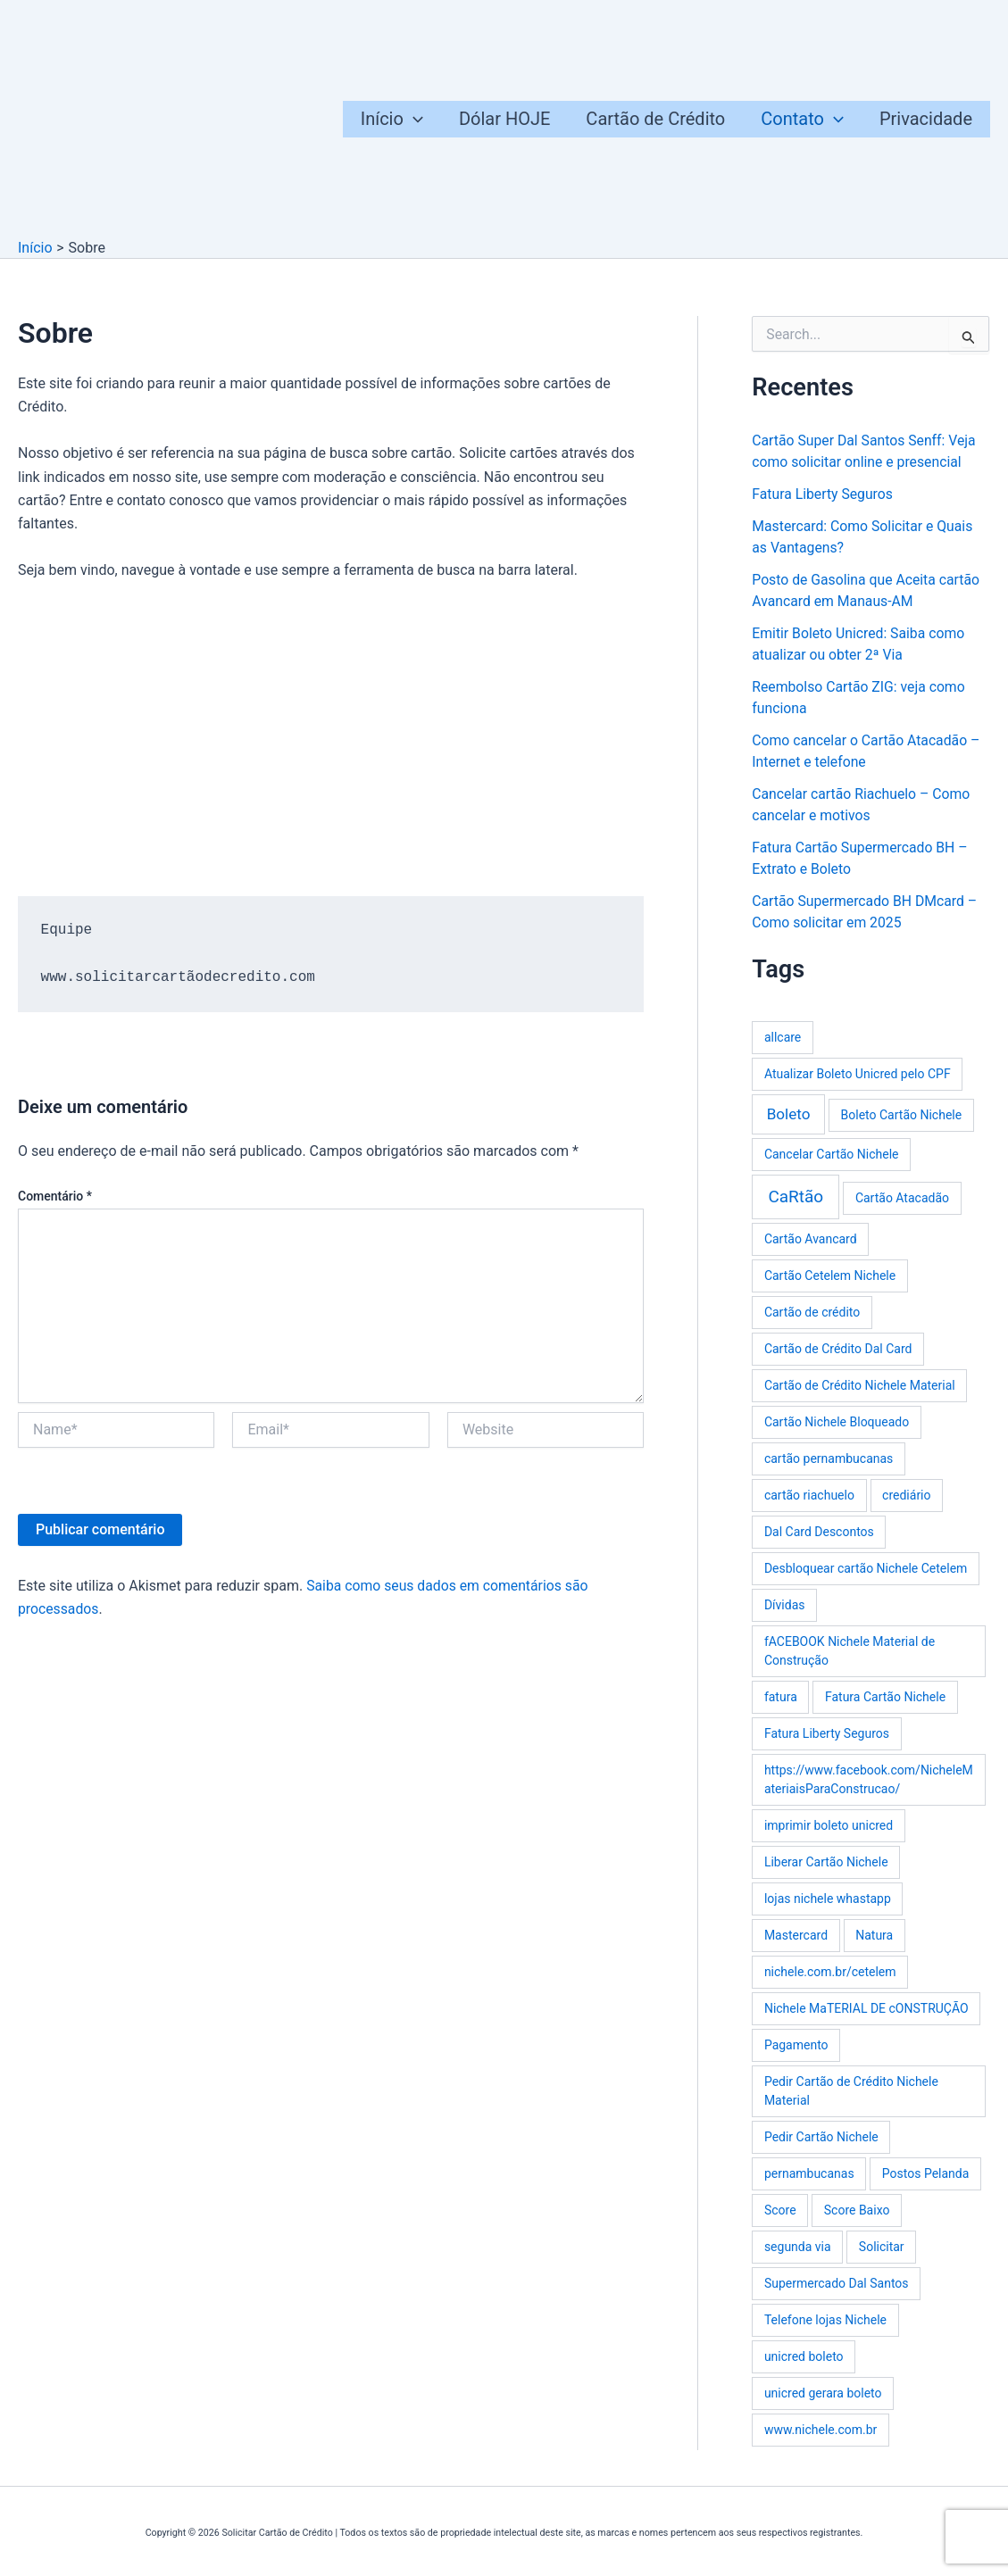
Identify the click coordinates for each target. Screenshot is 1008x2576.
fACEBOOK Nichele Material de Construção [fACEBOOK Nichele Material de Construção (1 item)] (849, 1650)
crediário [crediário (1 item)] (906, 1495)
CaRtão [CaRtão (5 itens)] (795, 1196)
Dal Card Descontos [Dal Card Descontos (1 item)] (819, 1532)
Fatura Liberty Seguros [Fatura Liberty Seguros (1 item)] (826, 1733)
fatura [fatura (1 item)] (780, 1697)
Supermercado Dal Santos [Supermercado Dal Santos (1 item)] (836, 2283)
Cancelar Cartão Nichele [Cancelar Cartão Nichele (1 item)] (831, 1154)
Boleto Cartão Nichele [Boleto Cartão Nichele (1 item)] (901, 1115)
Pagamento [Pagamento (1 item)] (796, 2045)
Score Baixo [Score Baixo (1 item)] (857, 2210)
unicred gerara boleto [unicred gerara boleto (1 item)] (823, 2393)
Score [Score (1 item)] (780, 2210)
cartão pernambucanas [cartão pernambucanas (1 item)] (828, 1458)
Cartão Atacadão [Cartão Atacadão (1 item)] (902, 1198)
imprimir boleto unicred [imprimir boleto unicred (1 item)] (828, 1825)
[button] (413, 119)
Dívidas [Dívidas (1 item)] (784, 1605)
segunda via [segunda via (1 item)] (797, 2246)
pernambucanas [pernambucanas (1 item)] (809, 2173)
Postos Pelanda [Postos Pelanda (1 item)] (926, 2173)
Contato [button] (802, 119)
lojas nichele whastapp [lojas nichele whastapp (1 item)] (827, 1898)
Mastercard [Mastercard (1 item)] (796, 1935)
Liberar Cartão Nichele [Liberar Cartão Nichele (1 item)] (826, 1862)
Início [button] (392, 119)
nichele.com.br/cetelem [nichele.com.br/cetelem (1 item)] (830, 1972)
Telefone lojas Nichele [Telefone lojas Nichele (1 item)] (825, 2320)
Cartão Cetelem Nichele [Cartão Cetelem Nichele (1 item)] (830, 1275)
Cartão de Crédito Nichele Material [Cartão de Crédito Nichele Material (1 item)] (859, 1385)
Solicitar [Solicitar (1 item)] (881, 2246)
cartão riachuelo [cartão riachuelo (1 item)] (809, 1495)
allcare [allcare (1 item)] (782, 1037)
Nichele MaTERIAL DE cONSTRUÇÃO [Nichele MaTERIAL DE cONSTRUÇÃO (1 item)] (866, 2008)
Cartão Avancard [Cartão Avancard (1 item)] (810, 1239)
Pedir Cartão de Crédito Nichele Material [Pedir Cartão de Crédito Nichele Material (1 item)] (851, 2090)
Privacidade (925, 118)
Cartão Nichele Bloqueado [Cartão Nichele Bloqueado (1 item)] (836, 1422)
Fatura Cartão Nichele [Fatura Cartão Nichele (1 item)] (885, 1697)
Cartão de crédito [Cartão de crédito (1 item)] (812, 1312)
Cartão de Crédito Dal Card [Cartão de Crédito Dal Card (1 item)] (838, 1349)
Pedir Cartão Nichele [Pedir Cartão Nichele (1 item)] (821, 2137)
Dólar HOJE (504, 118)
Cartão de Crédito (655, 118)
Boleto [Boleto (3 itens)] (789, 1114)
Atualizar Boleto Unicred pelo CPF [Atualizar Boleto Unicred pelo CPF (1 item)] (857, 1074)
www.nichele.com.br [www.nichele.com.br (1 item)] (820, 2429)
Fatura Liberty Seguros (823, 494)
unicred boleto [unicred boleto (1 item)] (804, 2356)
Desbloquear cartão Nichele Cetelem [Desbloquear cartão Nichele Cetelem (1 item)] (866, 1568)
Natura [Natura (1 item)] (874, 1935)
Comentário (55, 1196)
